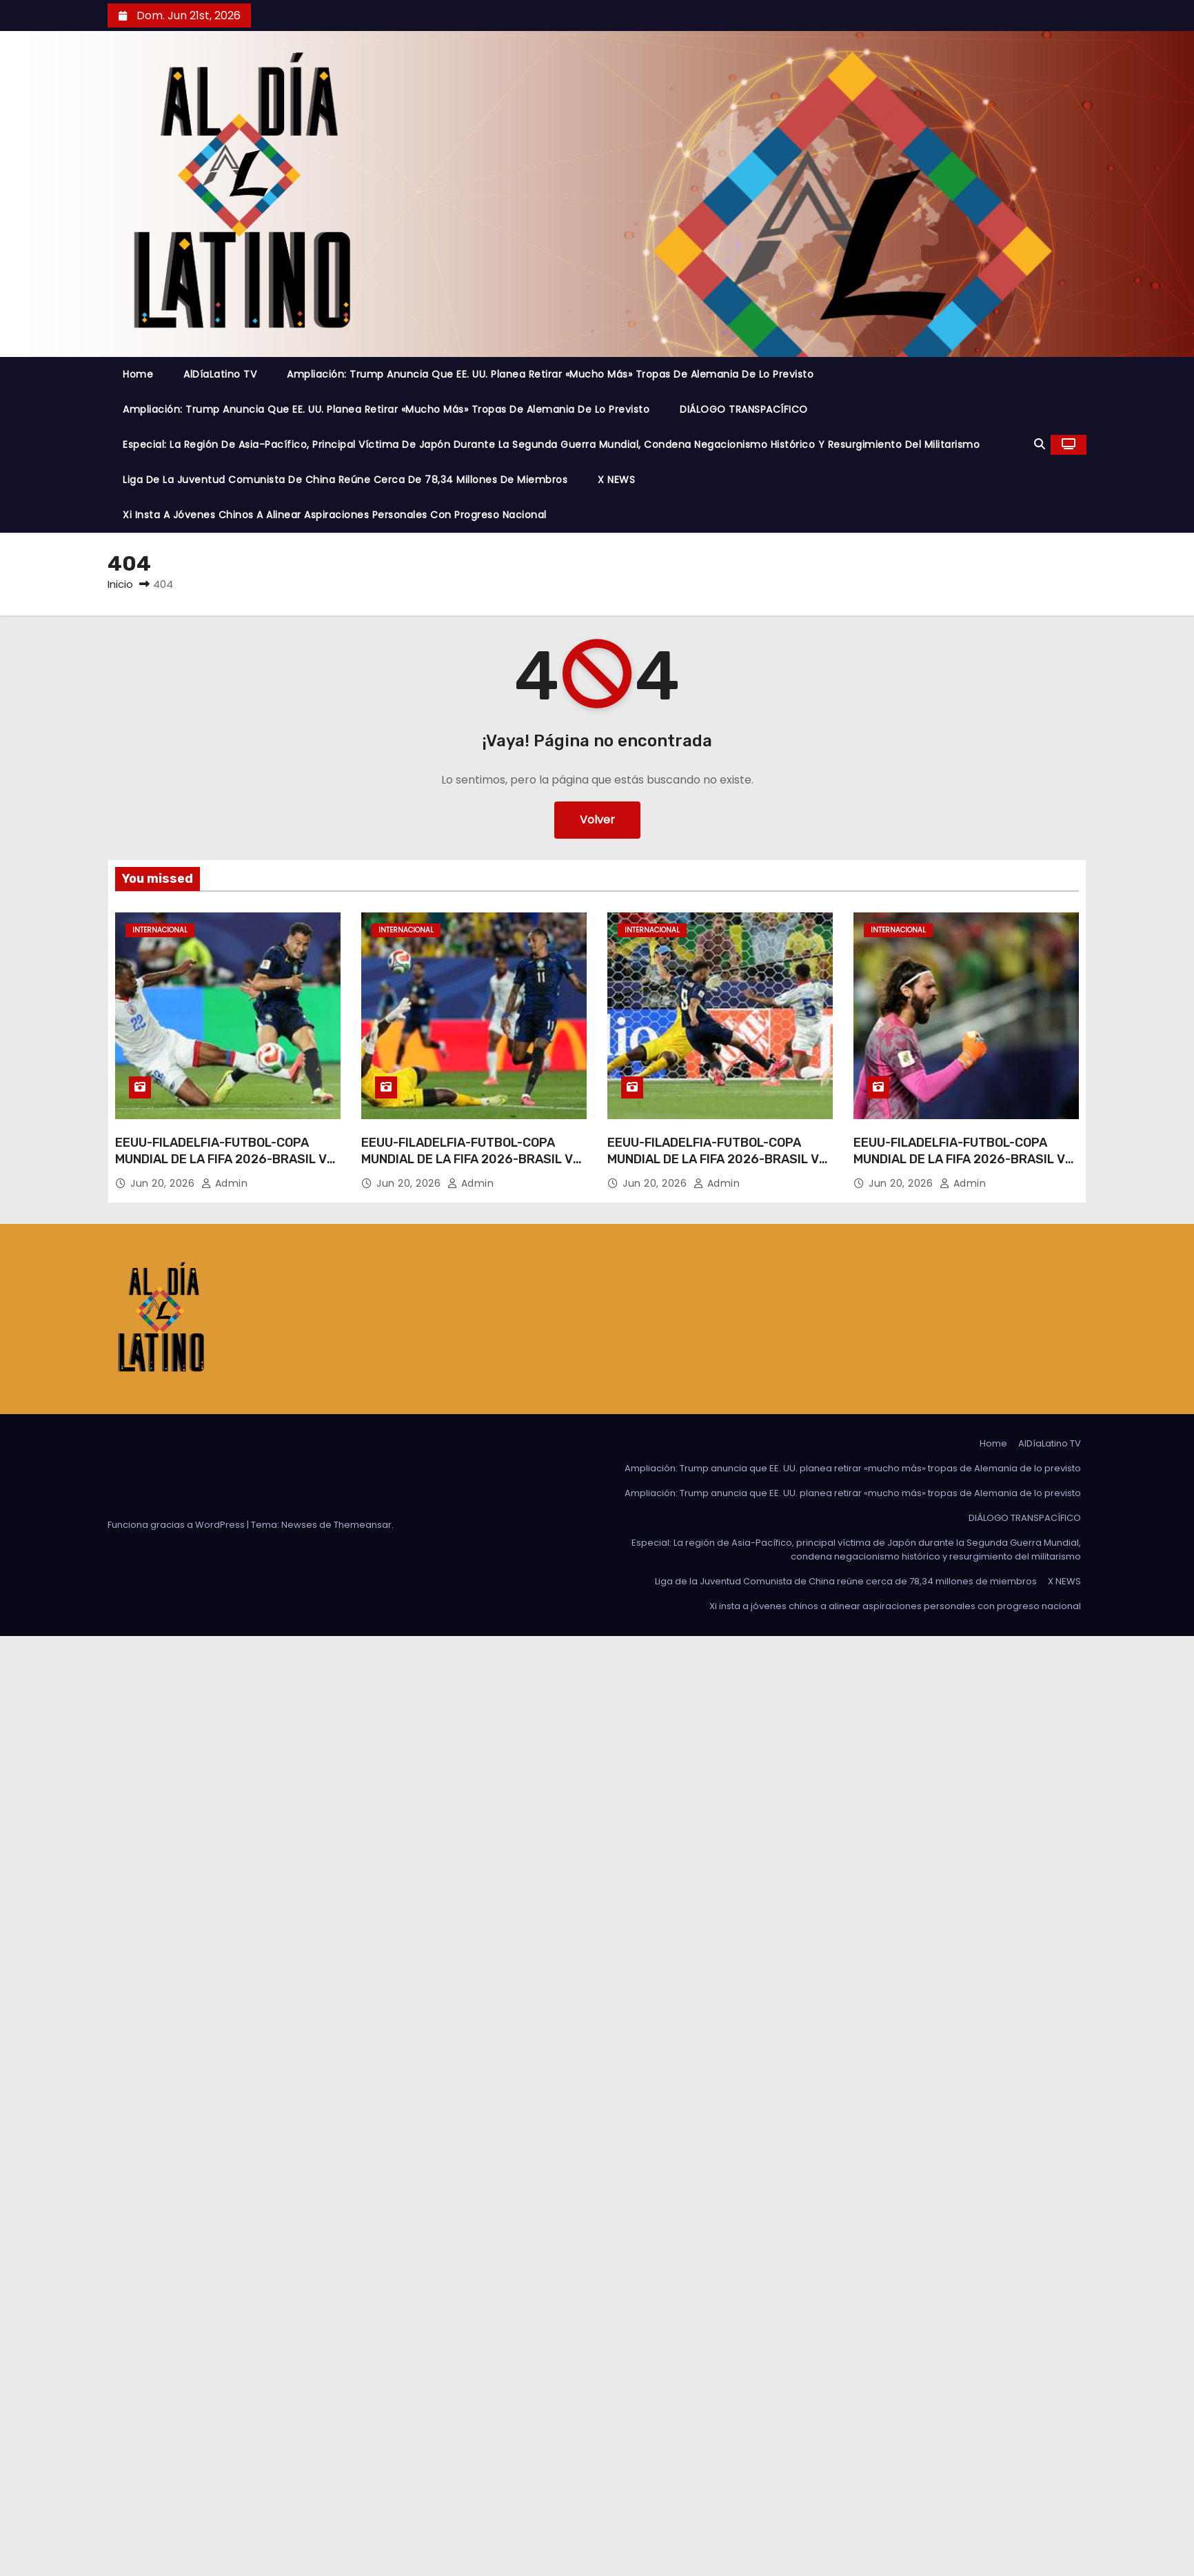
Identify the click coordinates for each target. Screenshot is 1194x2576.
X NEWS (616, 480)
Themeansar (363, 1524)
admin (224, 1183)
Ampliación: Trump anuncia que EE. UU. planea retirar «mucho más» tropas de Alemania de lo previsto (550, 374)
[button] (1039, 444)
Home (138, 374)
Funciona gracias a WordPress (177, 1524)
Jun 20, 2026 (164, 1183)
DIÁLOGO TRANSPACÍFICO (744, 409)
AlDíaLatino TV (219, 374)
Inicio (120, 584)
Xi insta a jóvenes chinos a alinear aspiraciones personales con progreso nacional (335, 515)
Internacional (160, 930)
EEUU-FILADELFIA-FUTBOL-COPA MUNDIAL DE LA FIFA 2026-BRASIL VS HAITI (225, 1159)
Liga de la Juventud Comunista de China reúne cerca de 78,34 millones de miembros (345, 480)
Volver (597, 820)
